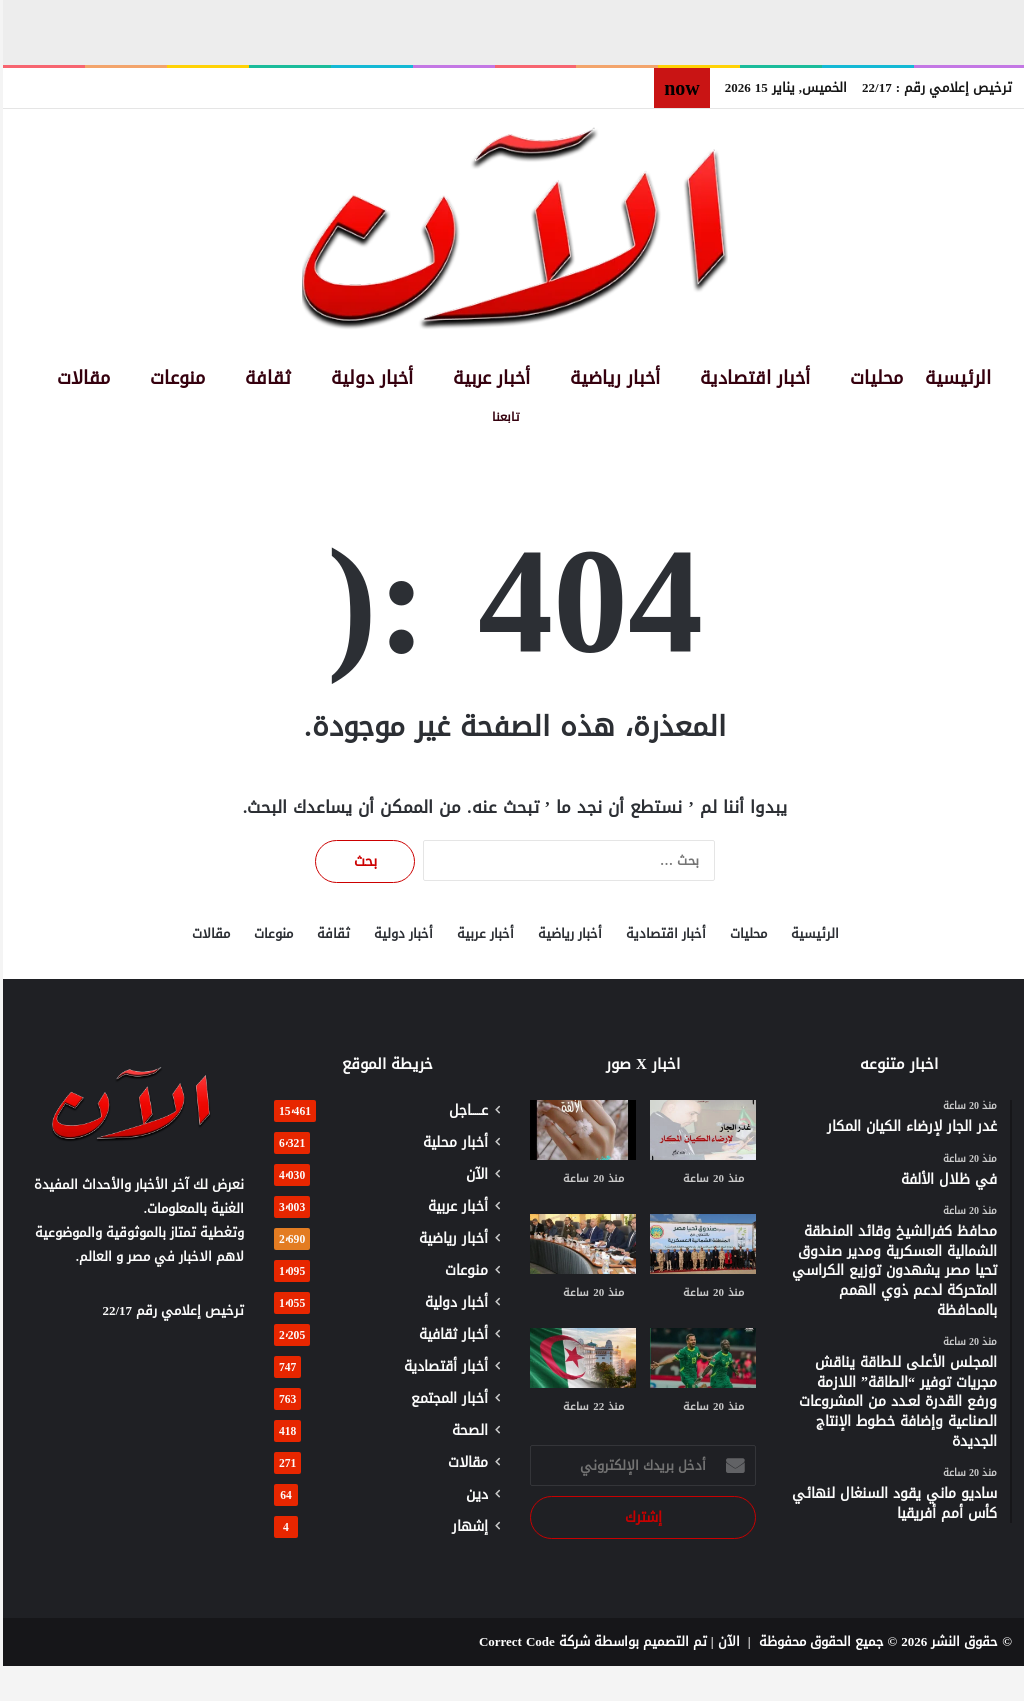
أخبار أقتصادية (443, 1366)
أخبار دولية (369, 378)
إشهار (467, 1526)
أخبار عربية (488, 378)
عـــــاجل (465, 1110)
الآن (474, 1174)
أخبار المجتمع (446, 1398)
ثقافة (265, 378)
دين (474, 1494)
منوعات (174, 378)
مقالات (80, 378)
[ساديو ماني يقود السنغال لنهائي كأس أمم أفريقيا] (700, 1358)
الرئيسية (955, 378)
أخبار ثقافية (450, 1334)
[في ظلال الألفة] (580, 1130)
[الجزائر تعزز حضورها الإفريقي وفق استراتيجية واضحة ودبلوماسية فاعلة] (580, 1358)
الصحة (467, 1430)
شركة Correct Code (531, 1641)
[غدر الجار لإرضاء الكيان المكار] (700, 1130)
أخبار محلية (452, 1142)
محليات (873, 378)
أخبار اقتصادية (752, 378)
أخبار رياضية (612, 378)
